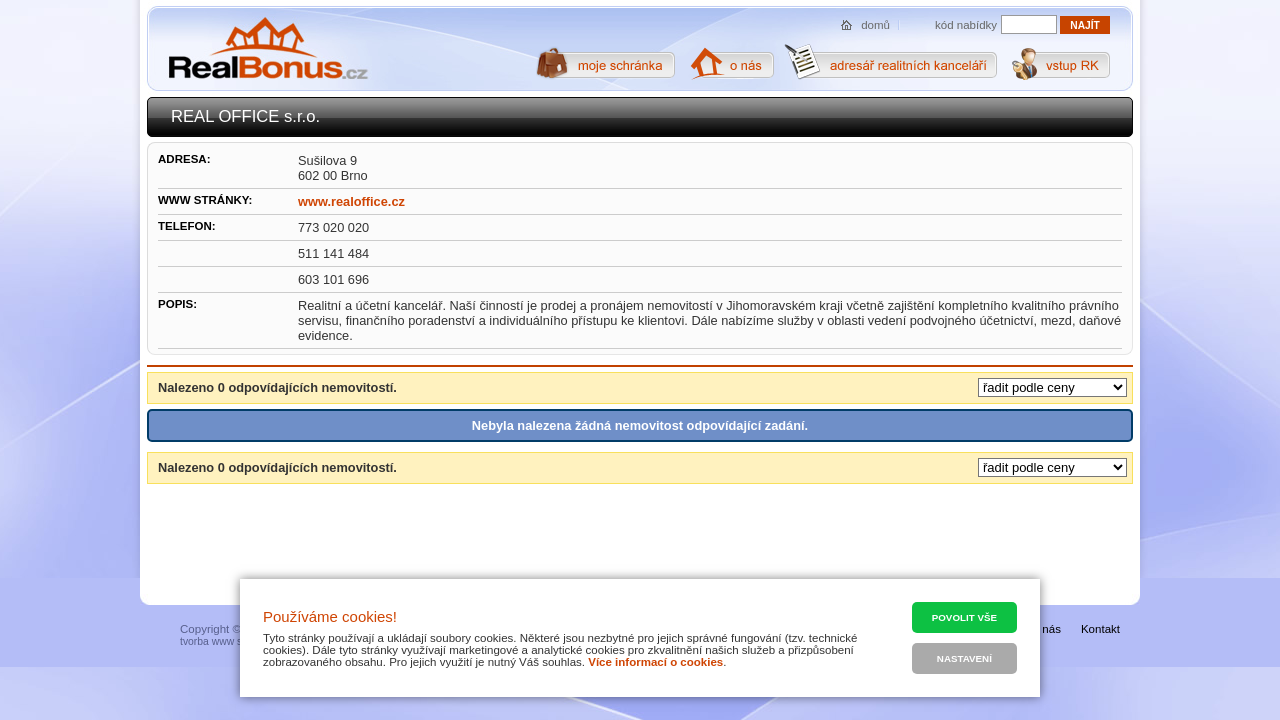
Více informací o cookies (655, 662)
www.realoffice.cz (351, 201)
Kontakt (1100, 629)
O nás (1045, 629)
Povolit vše (964, 617)
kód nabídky (966, 25)
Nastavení (964, 658)
